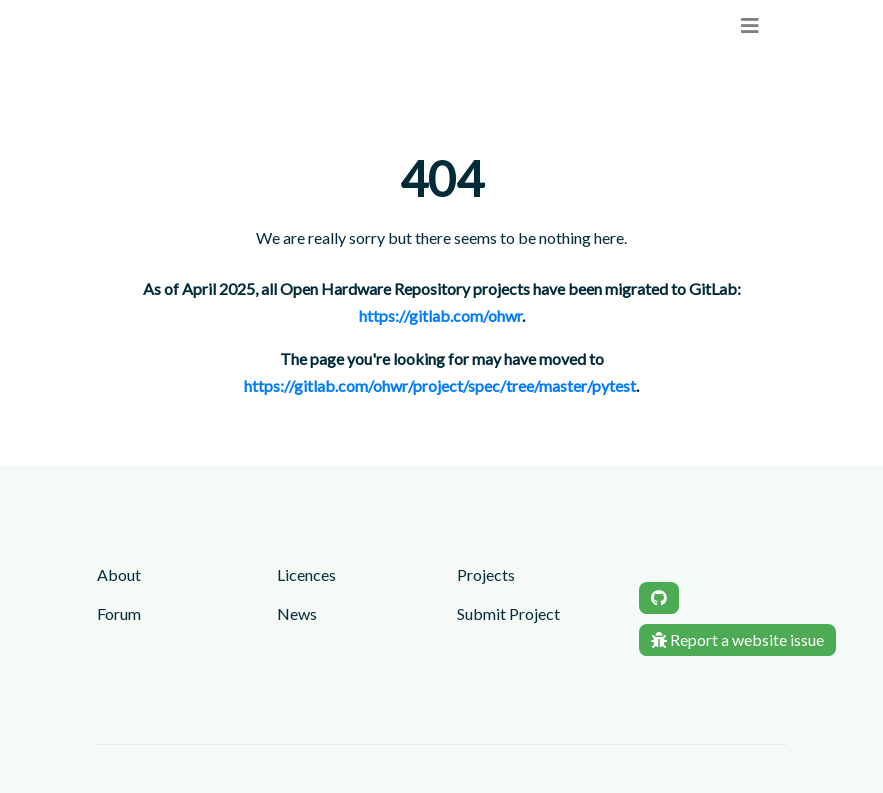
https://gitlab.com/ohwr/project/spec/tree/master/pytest (440, 385)
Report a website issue (737, 639)
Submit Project (508, 613)
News (297, 613)
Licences (306, 574)
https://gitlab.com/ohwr (440, 315)
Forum (119, 613)
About (119, 574)
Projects (486, 574)
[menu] (750, 25)
